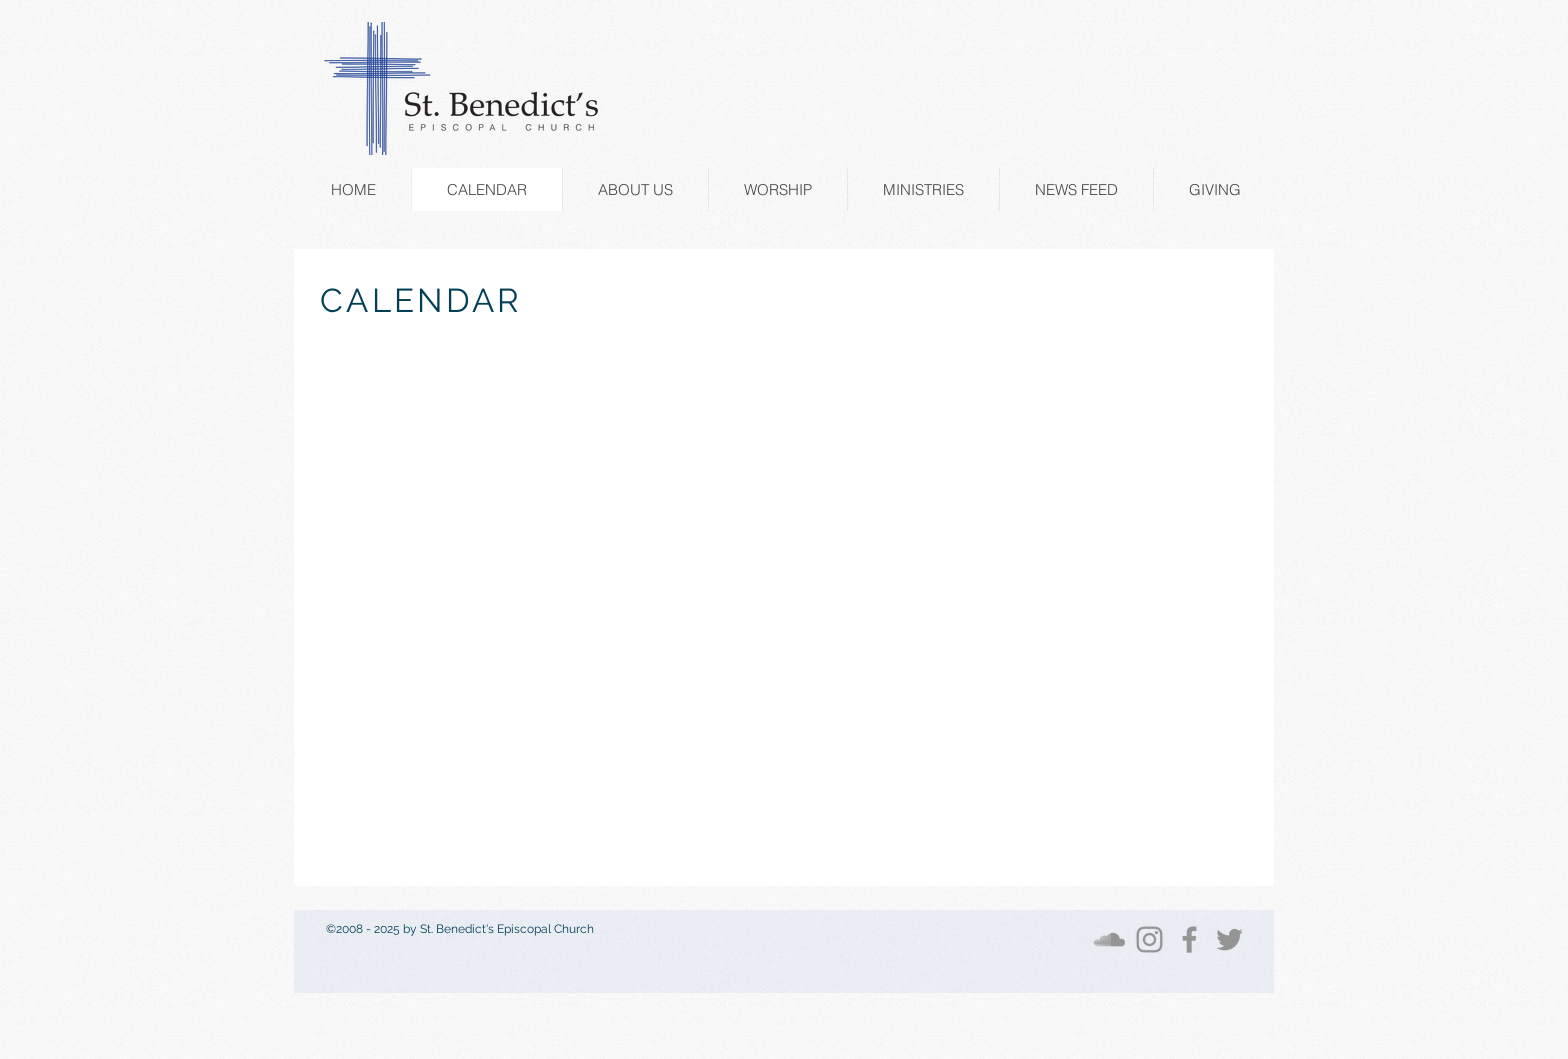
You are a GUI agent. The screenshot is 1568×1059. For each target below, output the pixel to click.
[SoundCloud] (1109, 939)
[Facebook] (1189, 939)
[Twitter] (1229, 939)
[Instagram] (1149, 939)
